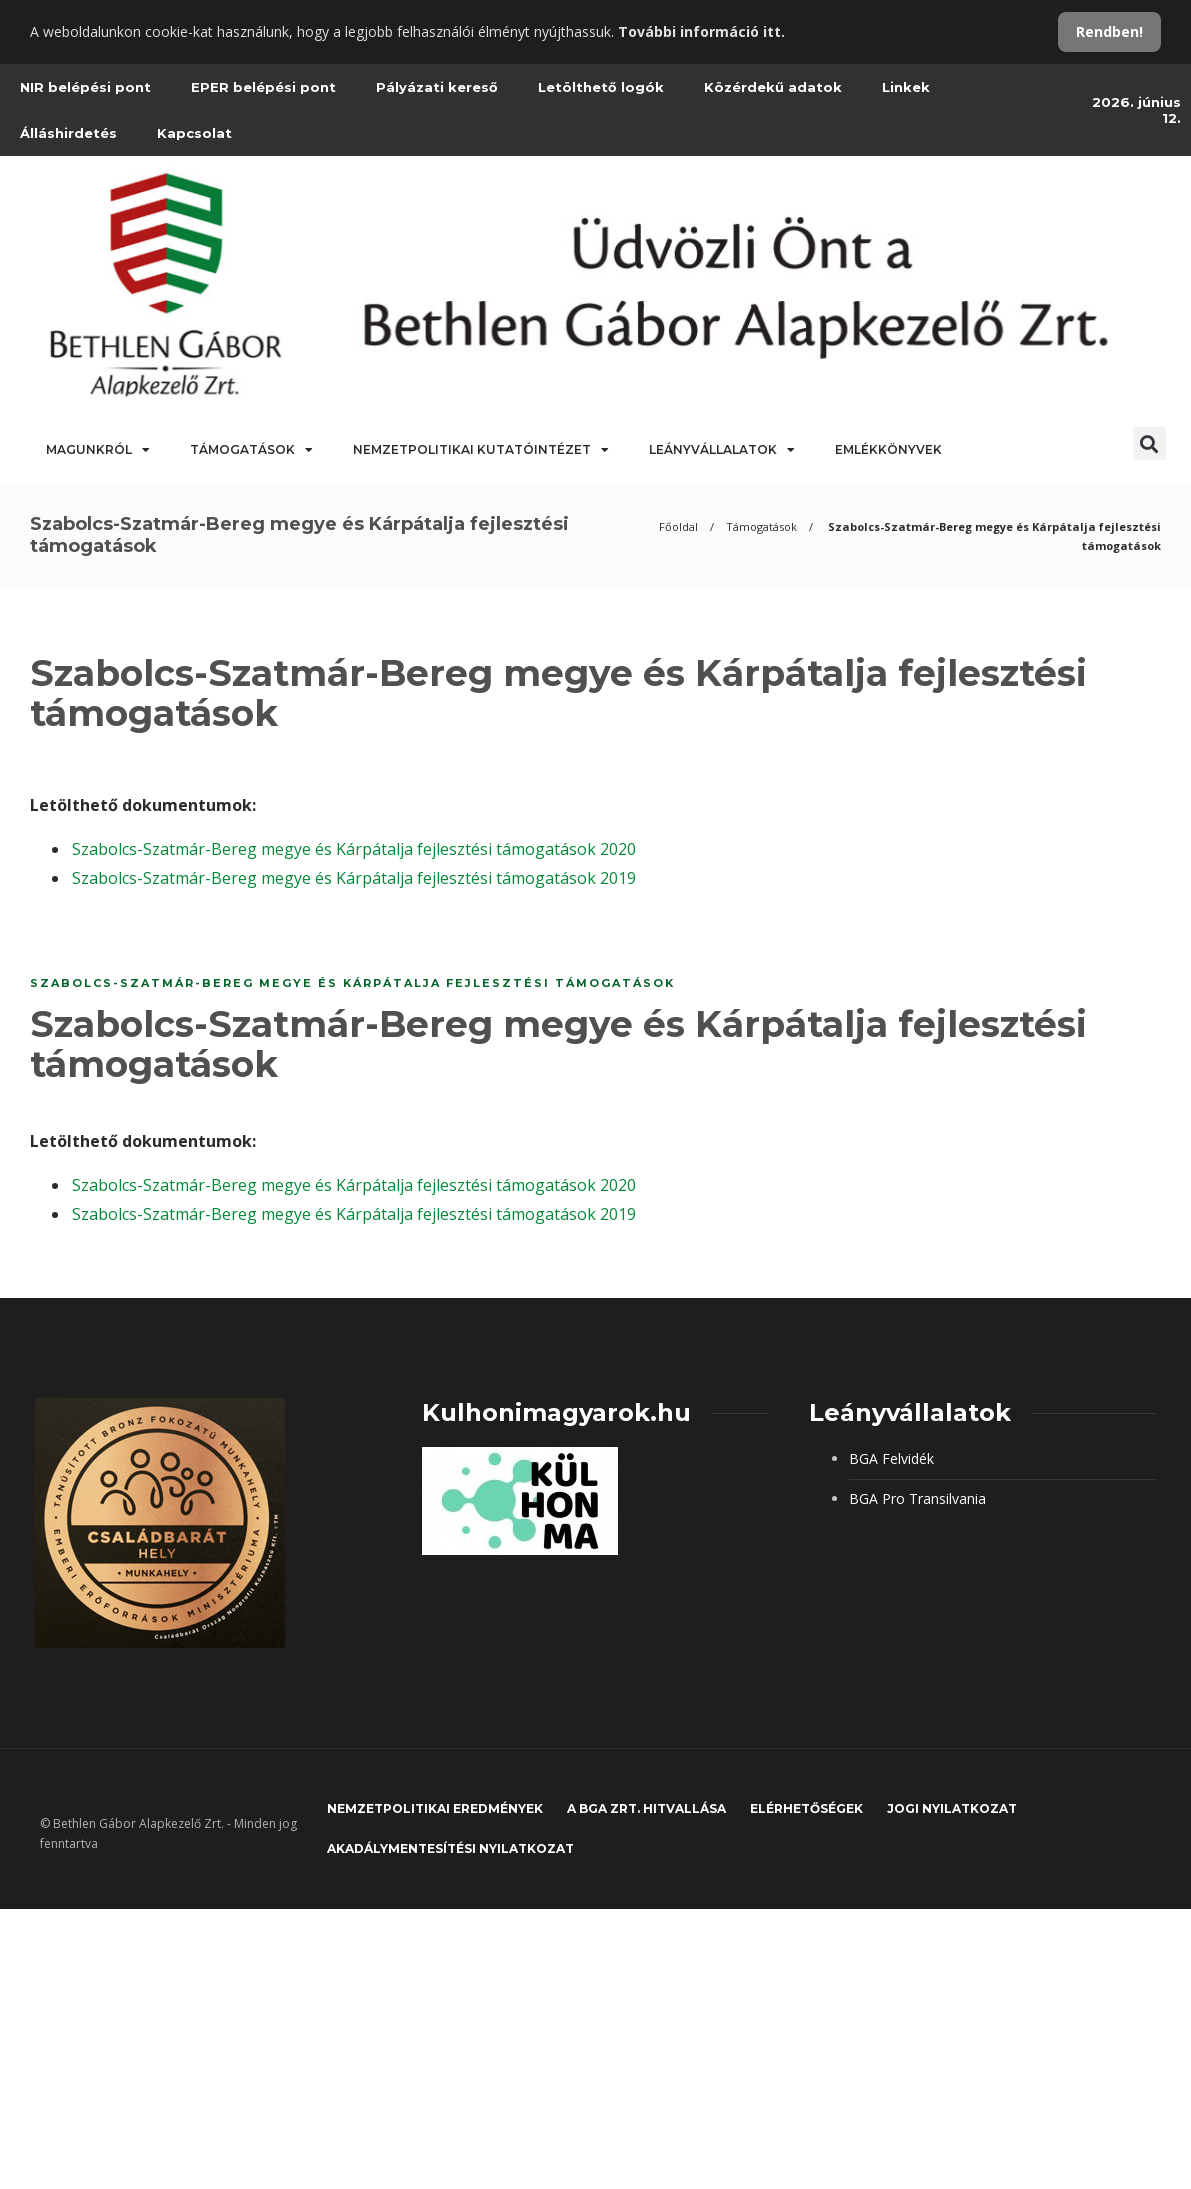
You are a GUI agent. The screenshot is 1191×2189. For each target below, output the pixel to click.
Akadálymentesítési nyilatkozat (450, 1848)
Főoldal (678, 526)
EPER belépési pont (263, 87)
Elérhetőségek (806, 1808)
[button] (1149, 443)
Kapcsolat (194, 133)
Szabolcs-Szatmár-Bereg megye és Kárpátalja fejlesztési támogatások (352, 983)
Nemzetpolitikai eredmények (435, 1808)
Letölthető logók (601, 87)
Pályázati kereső (437, 87)
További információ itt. (701, 31)
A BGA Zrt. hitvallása (646, 1808)
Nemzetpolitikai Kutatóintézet (481, 450)
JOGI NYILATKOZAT (952, 1808)
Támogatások (251, 450)
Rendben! (1109, 31)
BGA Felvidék (891, 1458)
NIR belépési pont (85, 87)
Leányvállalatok (722, 450)
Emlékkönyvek (888, 449)
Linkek (906, 87)
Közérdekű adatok (773, 87)
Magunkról (98, 450)
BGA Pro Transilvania (917, 1498)
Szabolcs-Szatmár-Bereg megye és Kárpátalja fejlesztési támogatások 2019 (354, 878)
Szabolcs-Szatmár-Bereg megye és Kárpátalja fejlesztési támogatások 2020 (354, 849)
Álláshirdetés (68, 133)
